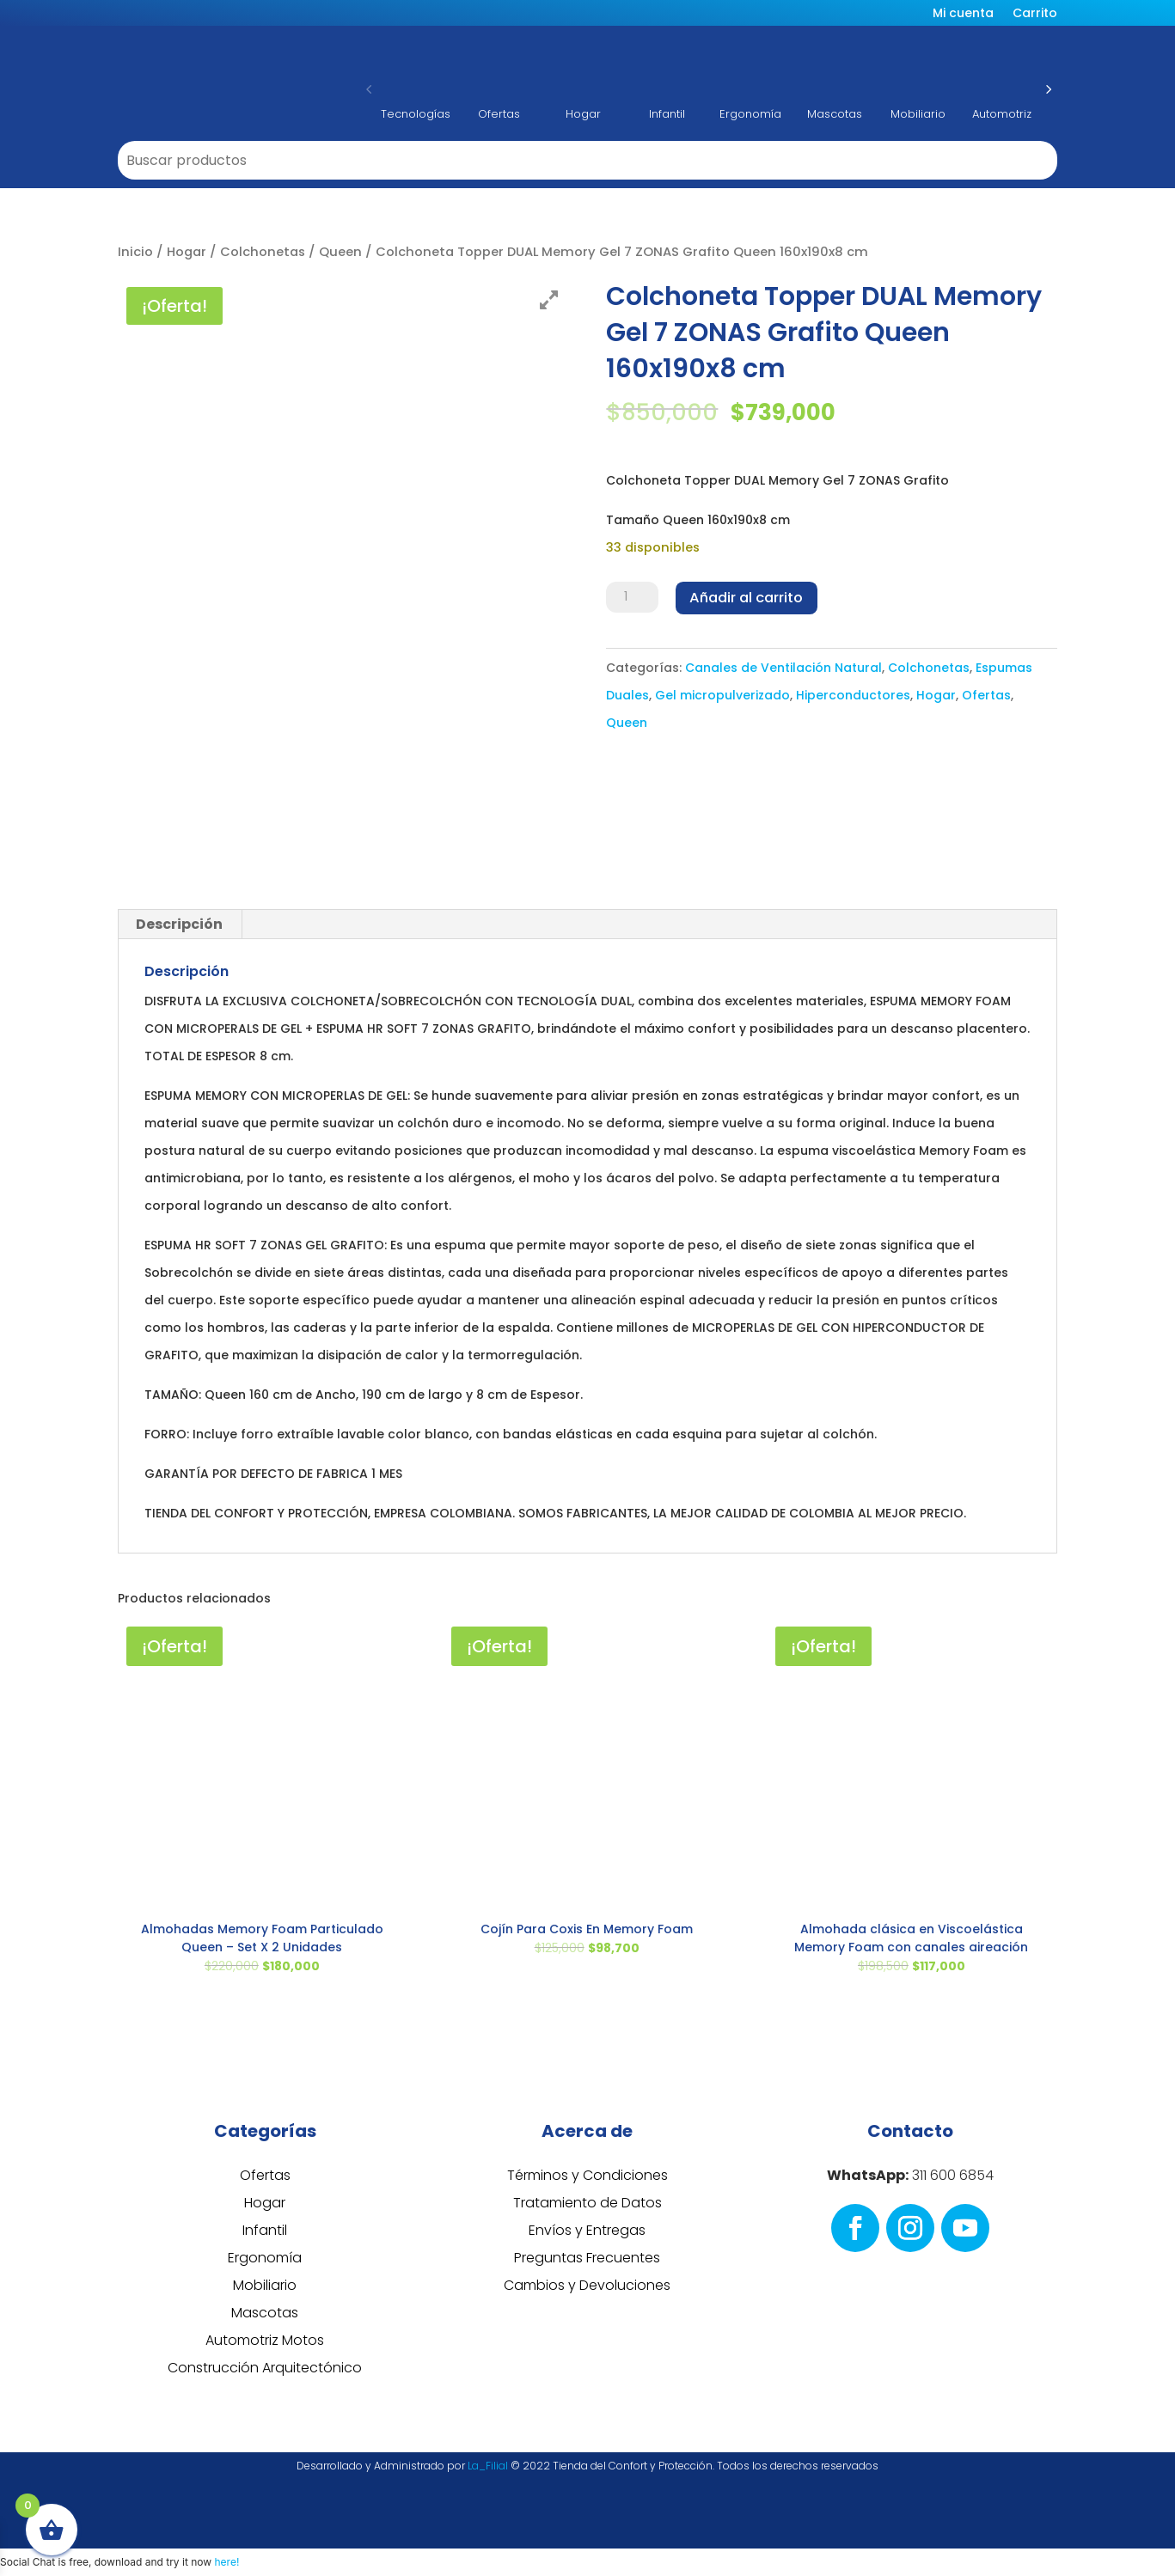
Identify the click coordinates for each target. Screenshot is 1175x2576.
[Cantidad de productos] (632, 597)
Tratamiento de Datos (587, 2203)
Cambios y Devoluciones (587, 2285)
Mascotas (264, 2313)
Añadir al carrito (745, 597)
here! (226, 2561)
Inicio (135, 251)
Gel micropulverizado (722, 694)
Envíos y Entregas (587, 2230)
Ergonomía (265, 2258)
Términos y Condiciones (587, 2175)
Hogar (186, 251)
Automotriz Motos (264, 2340)
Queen (340, 251)
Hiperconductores (853, 694)
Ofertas (986, 694)
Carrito (1035, 14)
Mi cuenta (963, 14)
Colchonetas (262, 251)
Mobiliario (265, 2285)
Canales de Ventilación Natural (783, 666)
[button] (368, 88)
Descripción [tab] (179, 924)
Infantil (264, 2230)
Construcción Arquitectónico (265, 2368)
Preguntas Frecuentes (587, 2258)
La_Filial (488, 2465)
